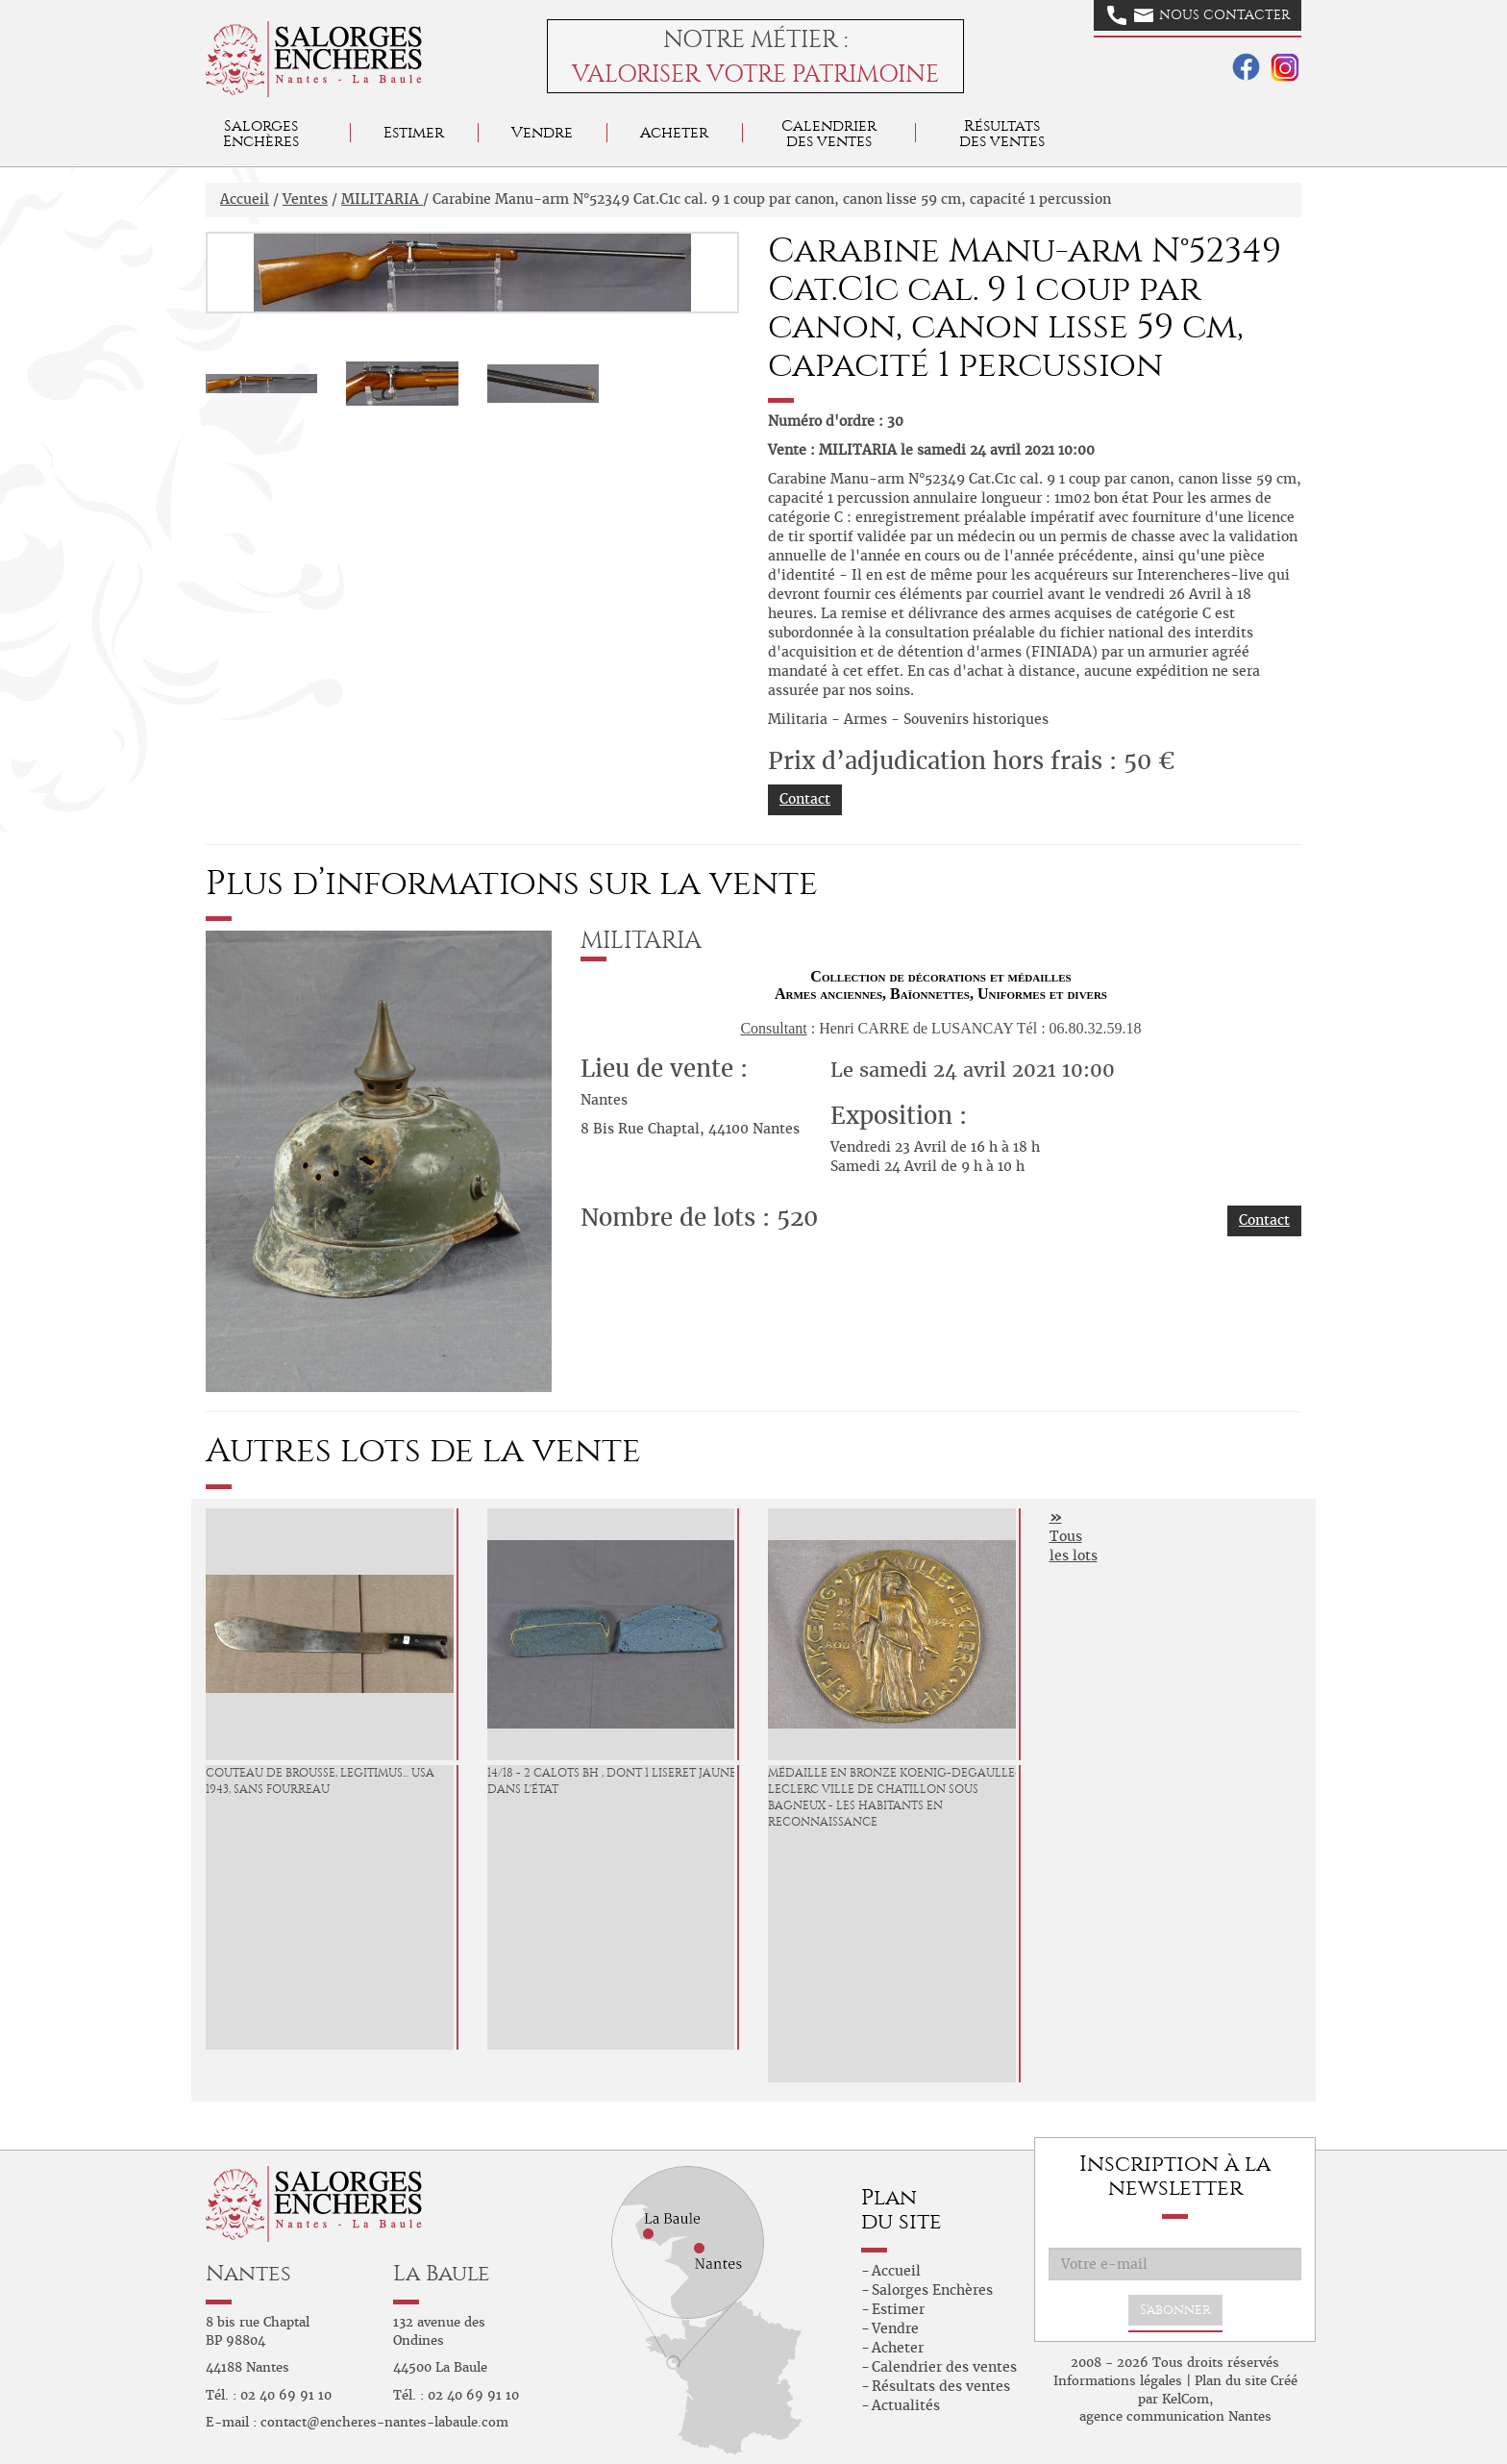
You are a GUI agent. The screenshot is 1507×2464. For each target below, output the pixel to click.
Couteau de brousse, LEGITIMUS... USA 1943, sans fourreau (320, 1781)
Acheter (674, 132)
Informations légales (1117, 2381)
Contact (804, 799)
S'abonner (1175, 2310)
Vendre (542, 132)
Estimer (413, 132)
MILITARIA (382, 199)
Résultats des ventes (941, 2386)
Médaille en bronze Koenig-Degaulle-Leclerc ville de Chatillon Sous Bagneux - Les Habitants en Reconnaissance (894, 1797)
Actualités (906, 2405)
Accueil (244, 199)
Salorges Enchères (932, 2290)
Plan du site (1231, 2381)
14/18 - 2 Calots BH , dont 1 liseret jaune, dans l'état (612, 1781)
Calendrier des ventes (829, 133)
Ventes (305, 199)
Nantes (248, 2273)
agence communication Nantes (1175, 2416)
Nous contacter (1198, 15)
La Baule (441, 2273)
